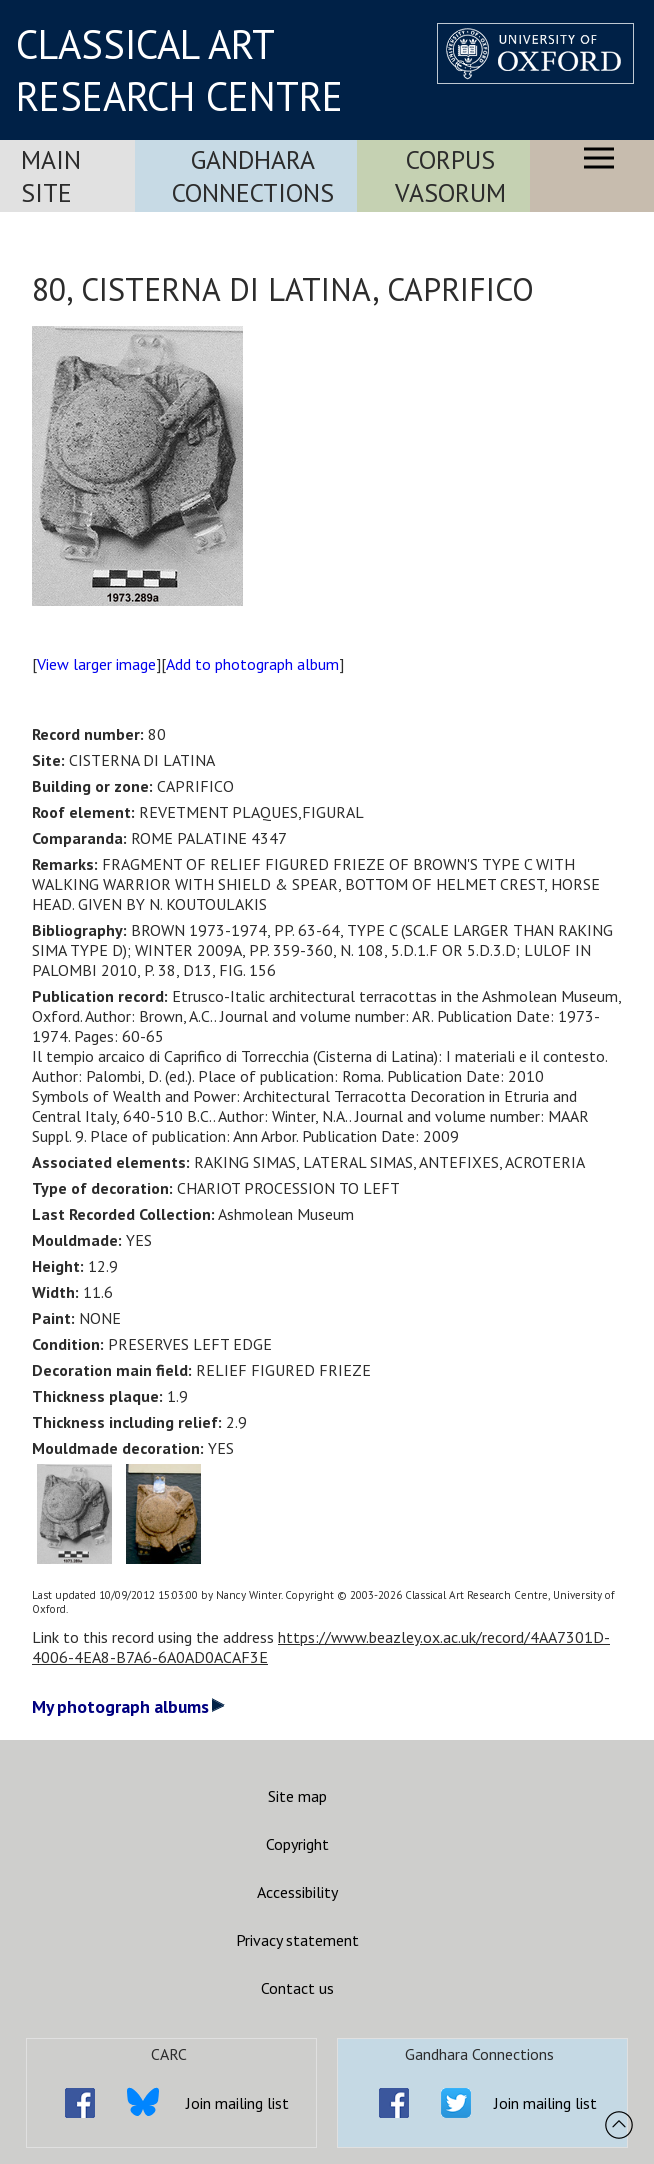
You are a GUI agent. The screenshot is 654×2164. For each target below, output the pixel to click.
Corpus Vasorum (450, 176)
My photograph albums (128, 1706)
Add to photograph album (252, 664)
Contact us (297, 1988)
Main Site (51, 176)
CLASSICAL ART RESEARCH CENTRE (179, 70)
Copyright (297, 1844)
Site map (297, 1796)
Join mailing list (237, 2103)
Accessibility (297, 1892)
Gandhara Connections (253, 176)
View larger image (96, 664)
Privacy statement (297, 1940)
